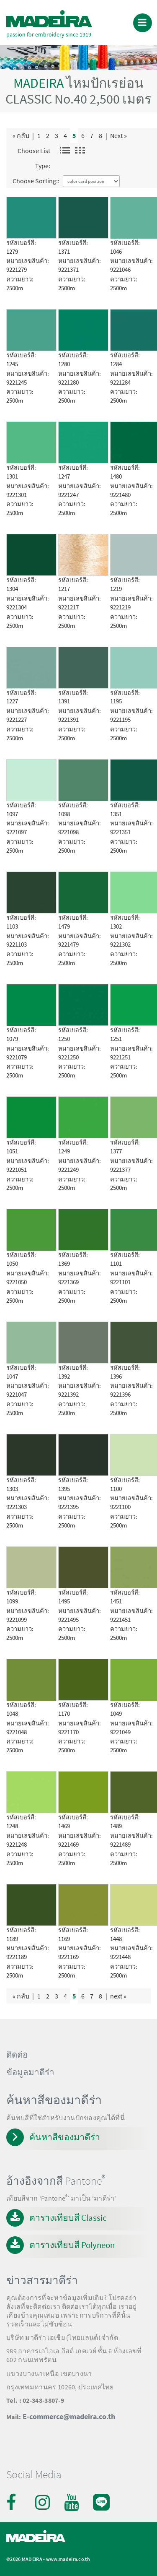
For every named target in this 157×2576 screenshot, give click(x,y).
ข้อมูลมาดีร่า (30, 2072)
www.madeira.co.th (68, 2559)
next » (118, 1996)
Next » (118, 135)
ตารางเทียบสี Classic (68, 2217)
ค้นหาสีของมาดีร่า (64, 2137)
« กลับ (21, 135)
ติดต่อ (17, 2054)
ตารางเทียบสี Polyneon (72, 2245)
